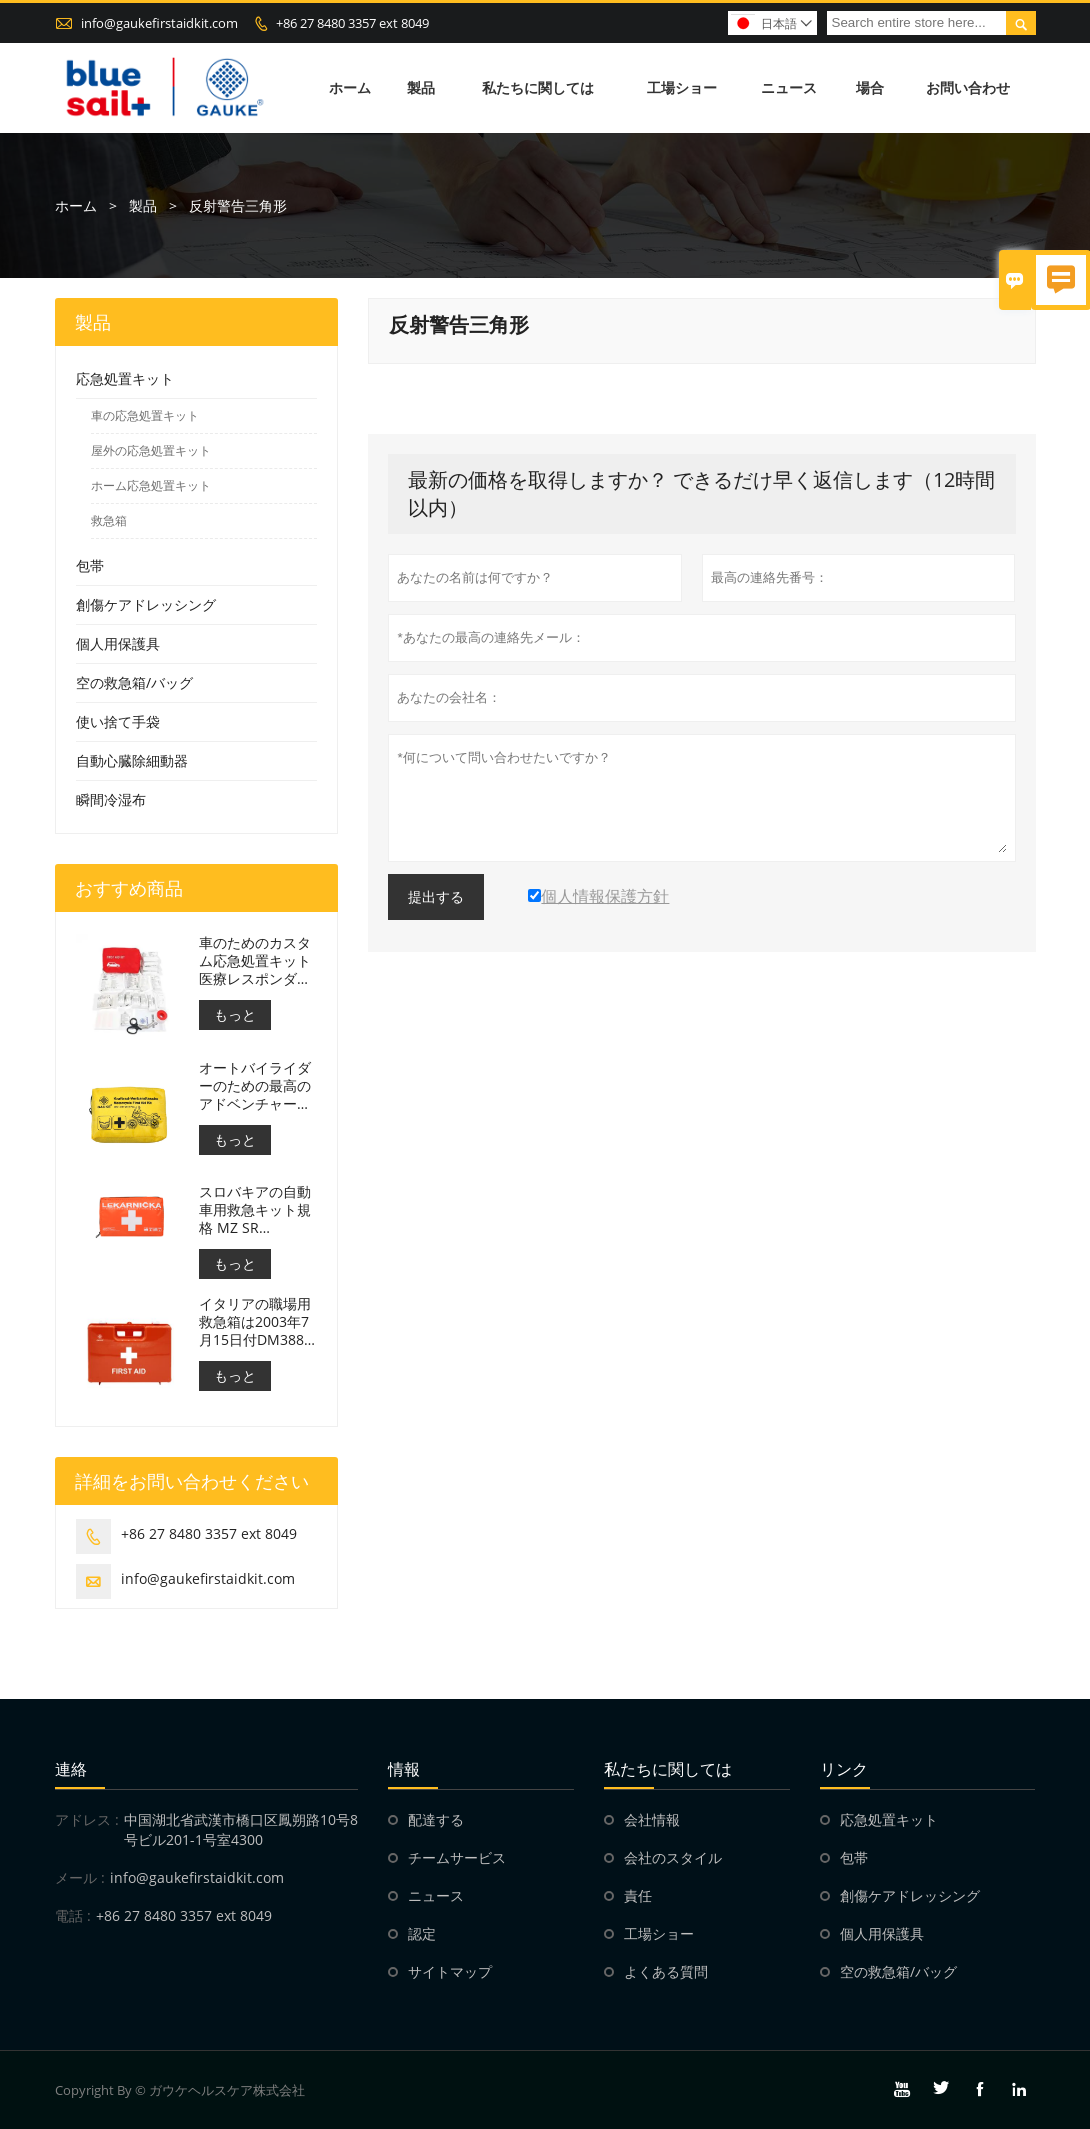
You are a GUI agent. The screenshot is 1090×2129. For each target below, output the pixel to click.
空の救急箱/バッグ (134, 682)
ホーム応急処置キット (151, 485)
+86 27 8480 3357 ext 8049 (352, 23)
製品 (421, 87)
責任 (638, 1895)
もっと (235, 1014)
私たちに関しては (538, 87)
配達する (436, 1819)
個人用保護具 (118, 643)
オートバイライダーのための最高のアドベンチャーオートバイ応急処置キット (255, 1086)
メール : (80, 1877)
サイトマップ (450, 1971)
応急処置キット (125, 378)
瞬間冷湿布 (111, 799)
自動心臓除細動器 (132, 760)
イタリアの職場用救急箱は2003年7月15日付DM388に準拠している (255, 1322)
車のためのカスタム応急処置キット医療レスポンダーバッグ (255, 961)
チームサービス (457, 1857)
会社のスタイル (673, 1857)
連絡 (71, 1769)
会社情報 (652, 1819)
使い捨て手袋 (118, 721)
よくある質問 (666, 1971)
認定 (422, 1933)
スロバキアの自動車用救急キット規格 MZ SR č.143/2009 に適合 (258, 1210)
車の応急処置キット (145, 415)
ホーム (350, 87)
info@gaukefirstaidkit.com (159, 23)
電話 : (73, 1915)
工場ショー (682, 87)
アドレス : (87, 1819)
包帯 (90, 565)
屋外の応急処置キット (151, 450)
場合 (870, 87)
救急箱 (109, 520)
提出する (436, 897)
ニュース (789, 87)
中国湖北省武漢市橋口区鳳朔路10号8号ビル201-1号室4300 (241, 1829)
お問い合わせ (968, 87)
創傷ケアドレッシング (146, 604)
